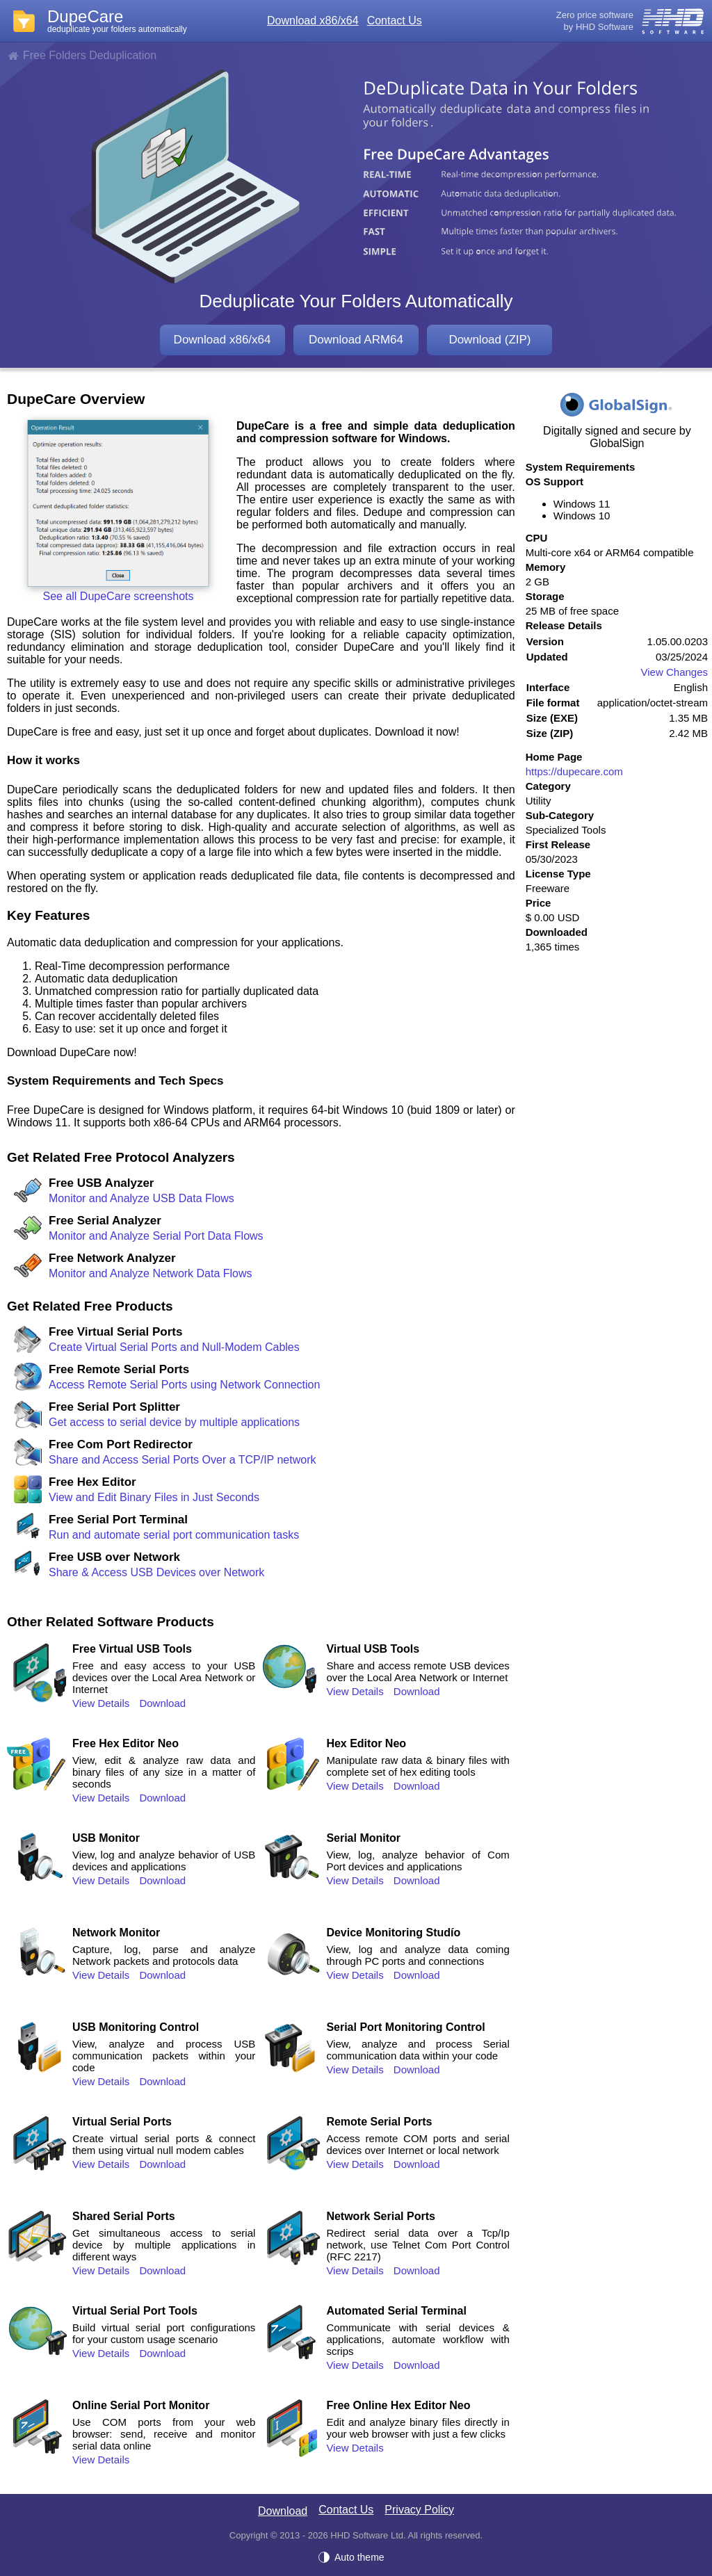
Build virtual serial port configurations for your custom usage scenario (163, 2333)
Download (162, 1703)
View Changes (674, 672)
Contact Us (394, 20)
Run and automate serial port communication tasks (174, 1535)
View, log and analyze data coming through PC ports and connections (417, 1955)
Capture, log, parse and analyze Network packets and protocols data (163, 1955)
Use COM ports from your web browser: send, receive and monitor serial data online (163, 2434)
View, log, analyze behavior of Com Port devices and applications (417, 1860)
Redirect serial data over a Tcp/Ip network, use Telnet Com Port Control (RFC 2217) (417, 2244)
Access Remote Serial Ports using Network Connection (184, 1385)
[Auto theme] (356, 2557)
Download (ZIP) (489, 339)
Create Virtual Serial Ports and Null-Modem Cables (174, 1347)
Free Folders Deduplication (89, 55)
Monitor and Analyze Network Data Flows (150, 1273)
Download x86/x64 (313, 20)
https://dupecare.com (574, 771)
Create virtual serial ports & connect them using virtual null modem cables (163, 2144)
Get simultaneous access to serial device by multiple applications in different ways (163, 2244)
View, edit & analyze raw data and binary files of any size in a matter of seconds (163, 1772)
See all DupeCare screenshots (117, 596)
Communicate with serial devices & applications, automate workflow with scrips (417, 2339)
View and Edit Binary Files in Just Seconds (154, 1497)
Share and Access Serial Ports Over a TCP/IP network (182, 1460)
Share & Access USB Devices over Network (156, 1572)
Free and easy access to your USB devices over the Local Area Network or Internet (163, 1677)
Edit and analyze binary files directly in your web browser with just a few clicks (417, 2428)
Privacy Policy (419, 2510)
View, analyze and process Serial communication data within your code (417, 2049)
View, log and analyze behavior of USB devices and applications (163, 1860)
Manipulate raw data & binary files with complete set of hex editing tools (417, 1766)
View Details (100, 1703)
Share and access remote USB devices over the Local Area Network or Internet (417, 1671)
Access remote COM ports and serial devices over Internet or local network (417, 2144)
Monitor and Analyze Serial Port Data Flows (156, 1236)
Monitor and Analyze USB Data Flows (141, 1198)
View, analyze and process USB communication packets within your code (163, 2055)
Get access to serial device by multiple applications (174, 1422)
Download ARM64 (356, 339)
